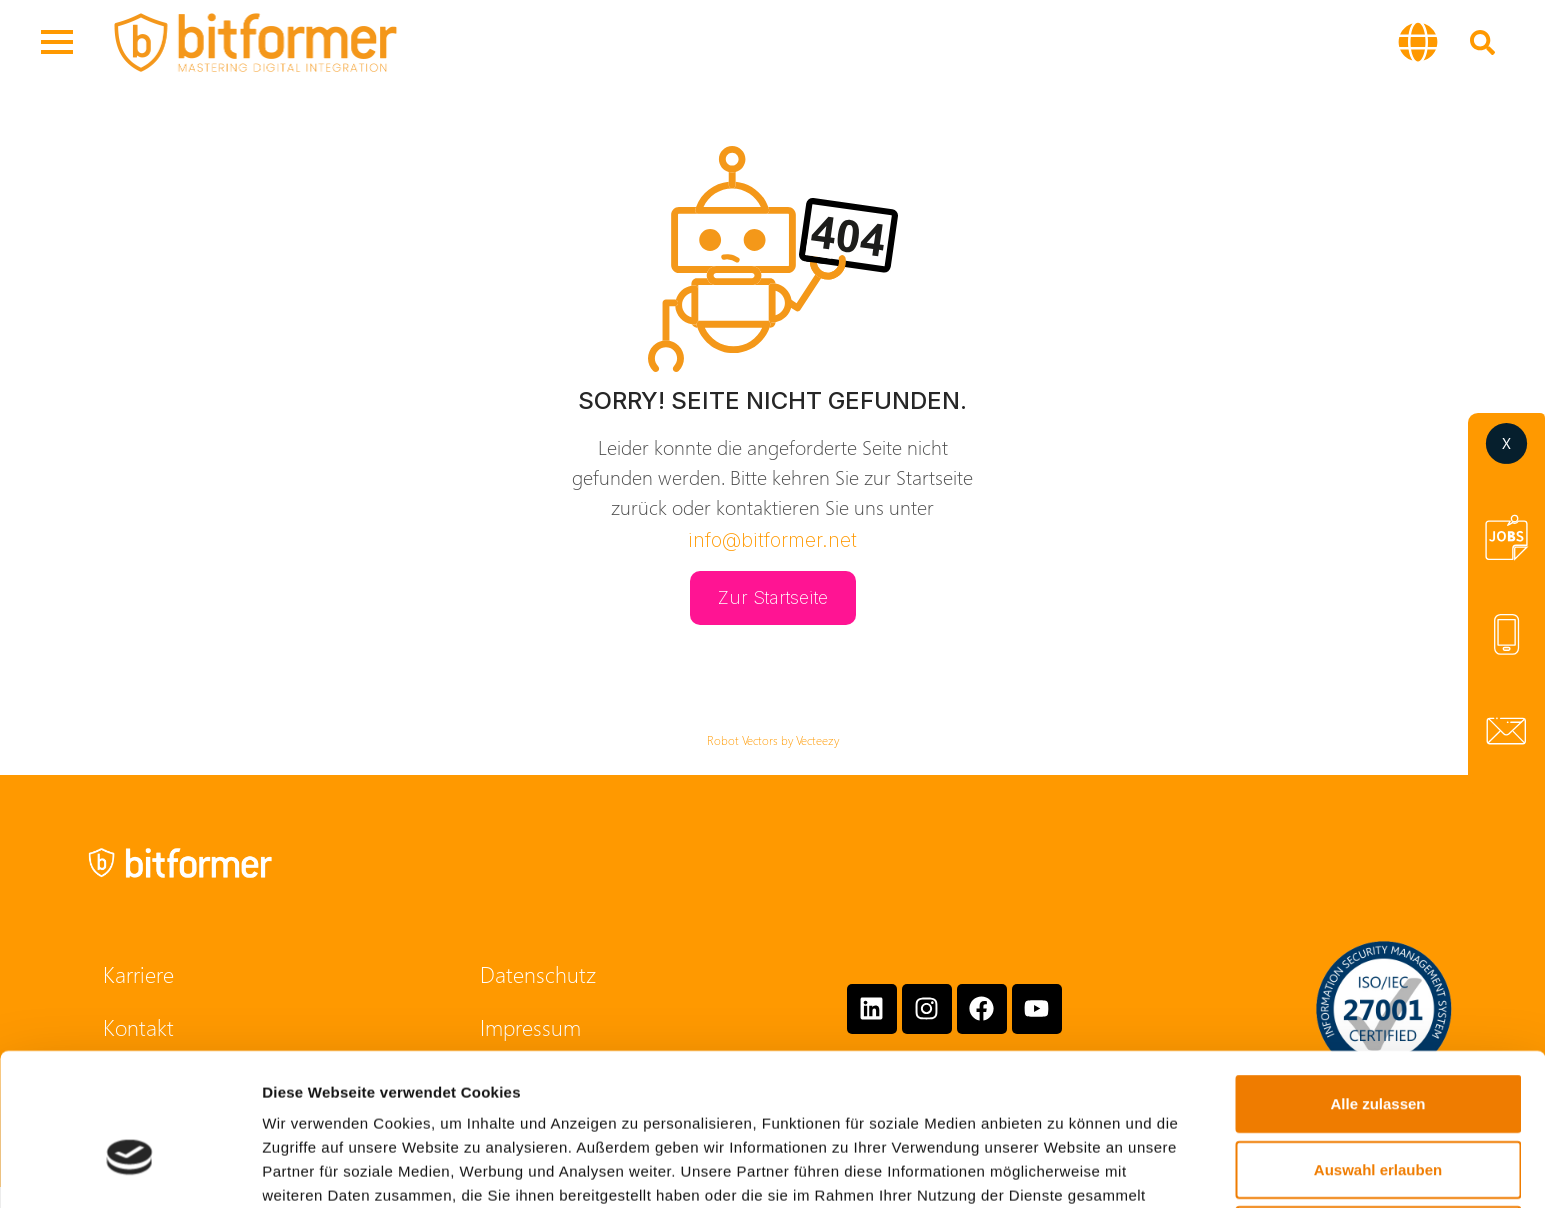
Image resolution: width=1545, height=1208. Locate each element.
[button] (1418, 42)
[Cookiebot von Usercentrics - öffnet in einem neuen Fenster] (129, 1169)
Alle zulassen (1377, 987)
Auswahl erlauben (1378, 1053)
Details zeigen (1063, 1168)
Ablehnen (1378, 1118)
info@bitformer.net (772, 540)
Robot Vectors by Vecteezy (773, 740)
